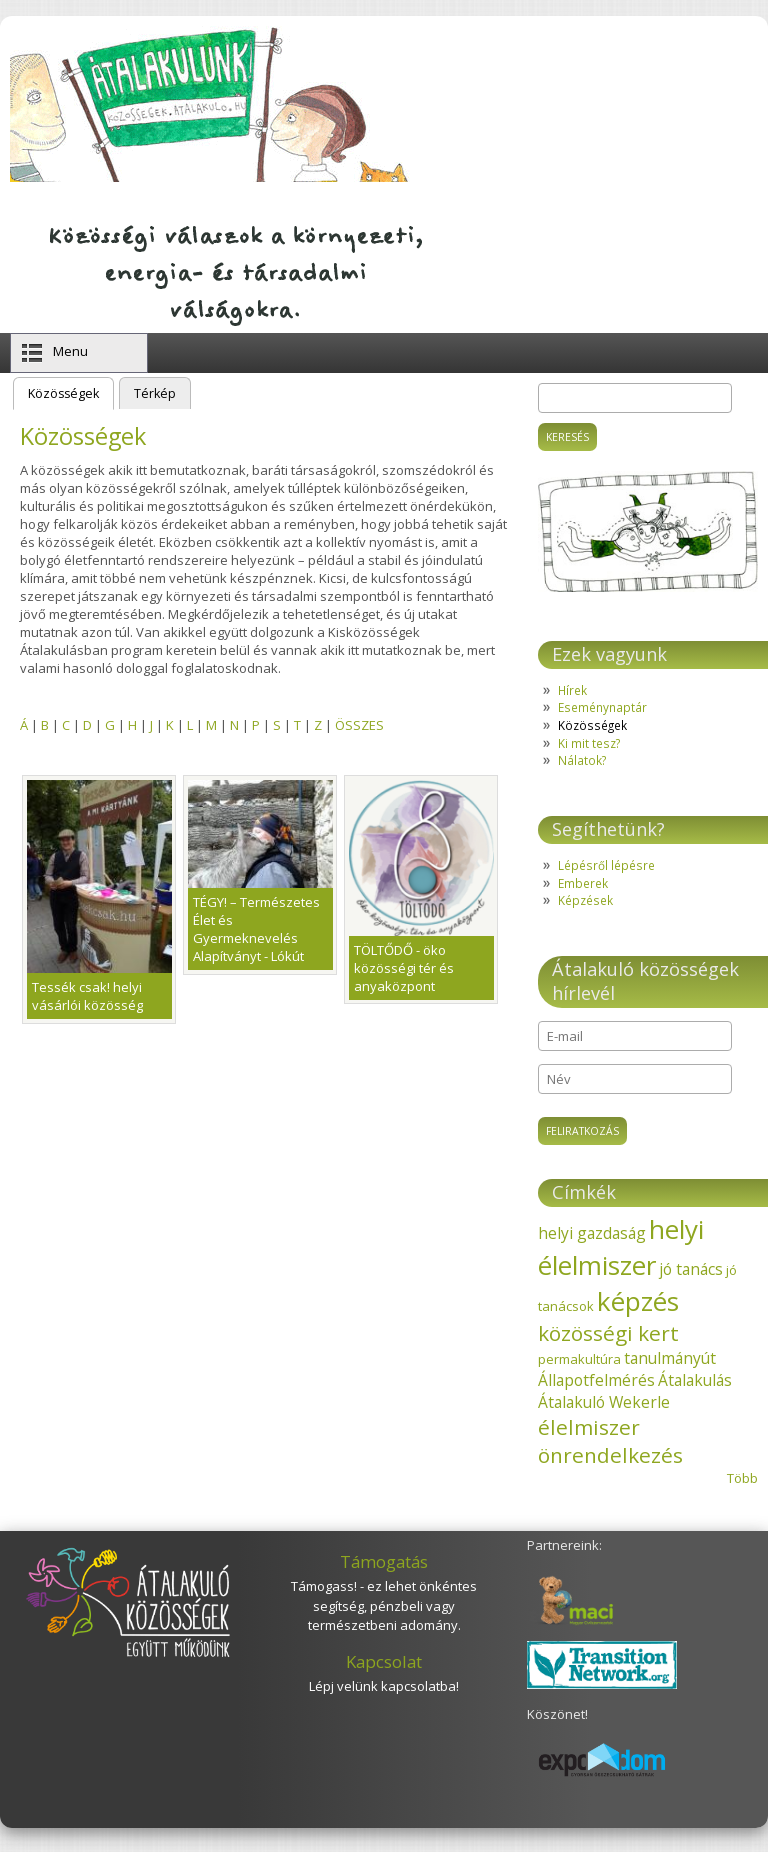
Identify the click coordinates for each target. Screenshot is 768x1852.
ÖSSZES (359, 725)
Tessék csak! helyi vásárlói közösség (87, 996)
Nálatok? (582, 760)
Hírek (572, 690)
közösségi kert (608, 1333)
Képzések (585, 900)
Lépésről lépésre (606, 865)
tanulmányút (670, 1358)
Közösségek (71, 392)
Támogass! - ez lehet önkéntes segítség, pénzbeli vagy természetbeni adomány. (384, 1605)
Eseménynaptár (602, 707)
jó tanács (691, 1269)
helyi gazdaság (592, 1233)
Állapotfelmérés (596, 1380)
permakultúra (579, 1359)
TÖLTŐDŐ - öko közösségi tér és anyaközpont (404, 968)
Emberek (583, 883)
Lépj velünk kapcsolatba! (384, 1686)
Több (742, 1478)
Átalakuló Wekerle (604, 1402)
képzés (638, 1301)
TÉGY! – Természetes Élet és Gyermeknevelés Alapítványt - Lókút (256, 929)
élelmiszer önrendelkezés (610, 1441)
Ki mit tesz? (589, 743)
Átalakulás (695, 1380)
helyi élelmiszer (621, 1247)
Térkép (155, 393)
